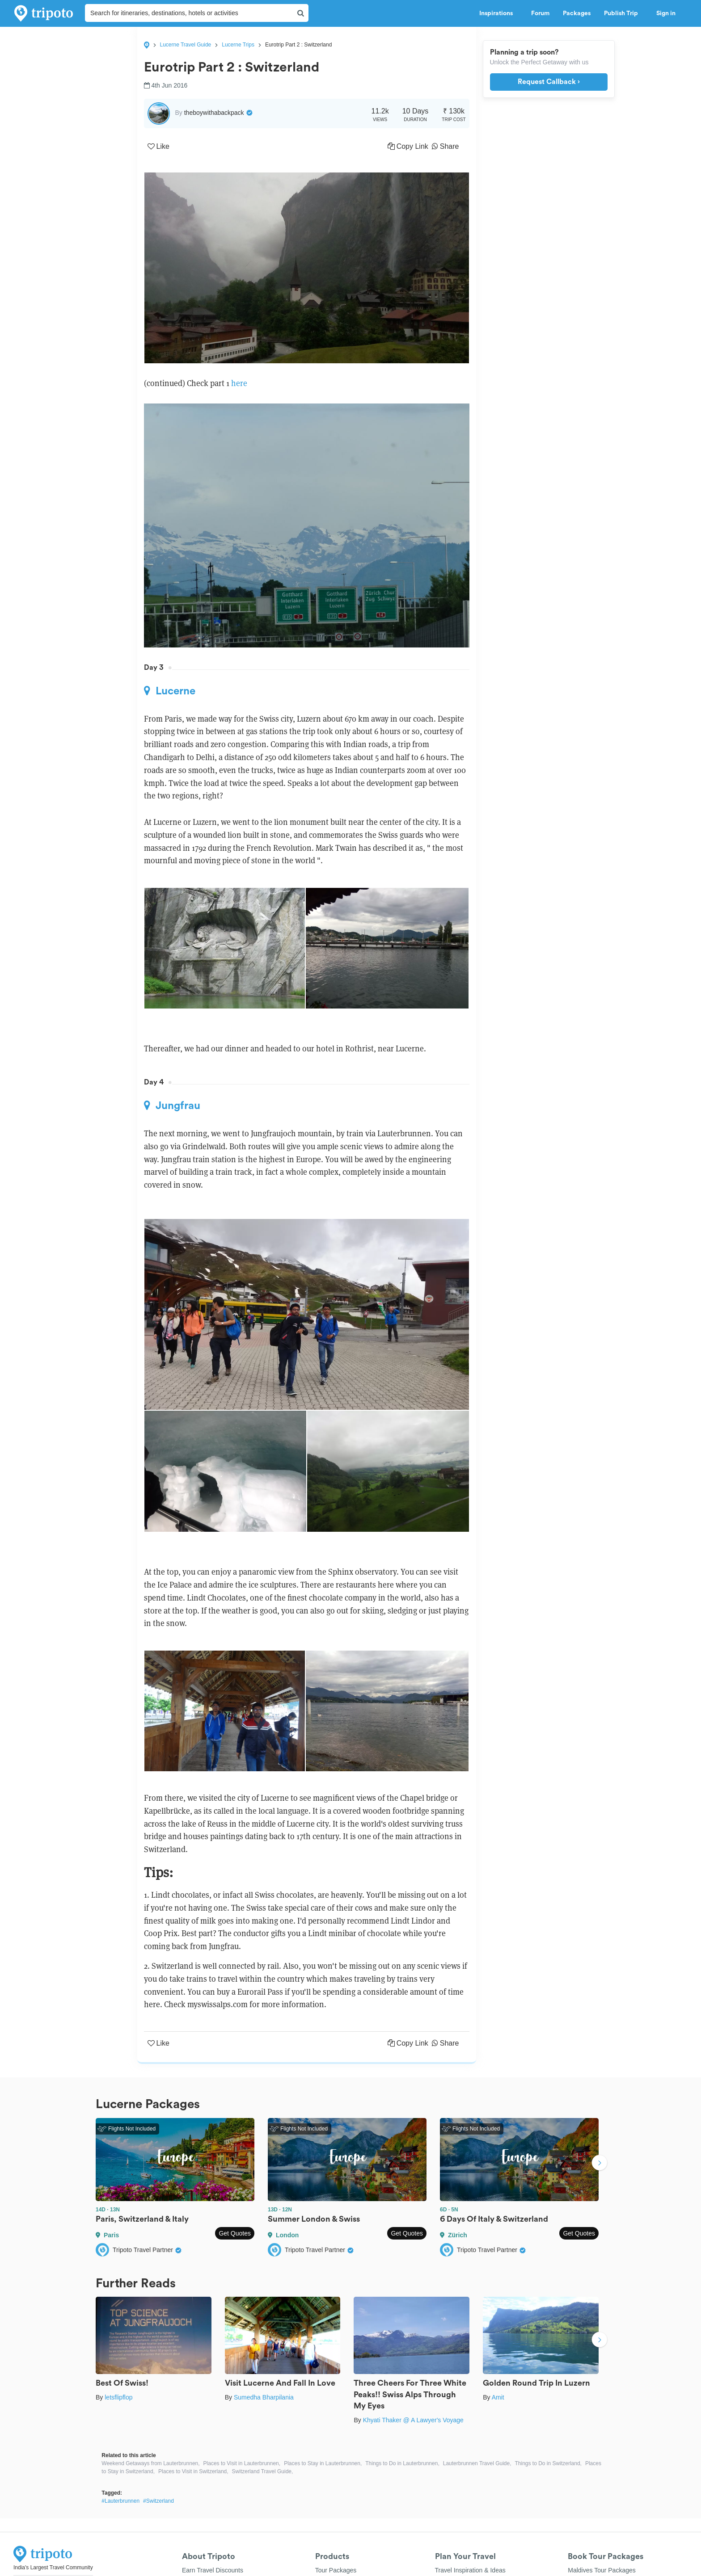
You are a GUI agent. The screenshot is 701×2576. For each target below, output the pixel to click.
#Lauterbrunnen (120, 2501)
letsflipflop (118, 2397)
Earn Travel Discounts (212, 2570)
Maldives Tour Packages (601, 2570)
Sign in (666, 13)
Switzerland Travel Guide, (262, 2471)
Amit (498, 2397)
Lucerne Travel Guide (185, 45)
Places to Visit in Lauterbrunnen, (242, 2463)
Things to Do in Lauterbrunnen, (402, 2463)
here (238, 383)
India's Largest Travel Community (53, 2567)
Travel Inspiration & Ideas (470, 2570)
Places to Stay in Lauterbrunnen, (323, 2463)
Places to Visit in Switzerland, (193, 2471)
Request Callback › (549, 81)
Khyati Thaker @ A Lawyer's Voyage (413, 2420)
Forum (540, 13)
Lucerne (169, 691)
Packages (577, 13)
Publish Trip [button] (623, 13)
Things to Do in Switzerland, (548, 2463)
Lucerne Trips (238, 45)
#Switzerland (158, 2501)
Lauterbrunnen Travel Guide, (477, 2463)
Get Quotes (235, 2233)
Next (599, 2164)
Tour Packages (336, 2570)
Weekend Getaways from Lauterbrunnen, (150, 2463)
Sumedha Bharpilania (264, 2397)
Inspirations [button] (498, 13)
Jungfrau (172, 1105)
